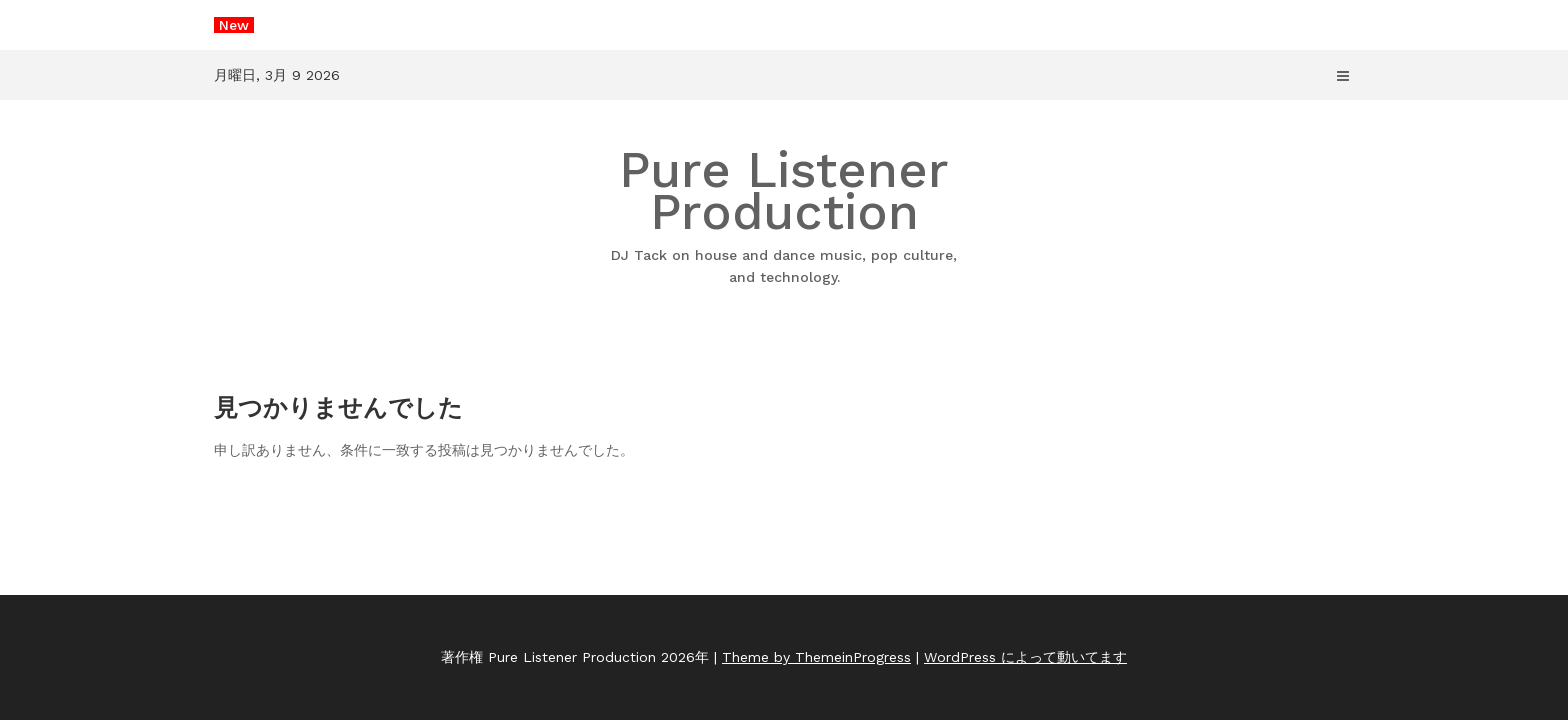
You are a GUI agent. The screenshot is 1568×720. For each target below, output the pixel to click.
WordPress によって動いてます (1025, 657)
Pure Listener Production (784, 214)
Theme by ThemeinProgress (816, 657)
